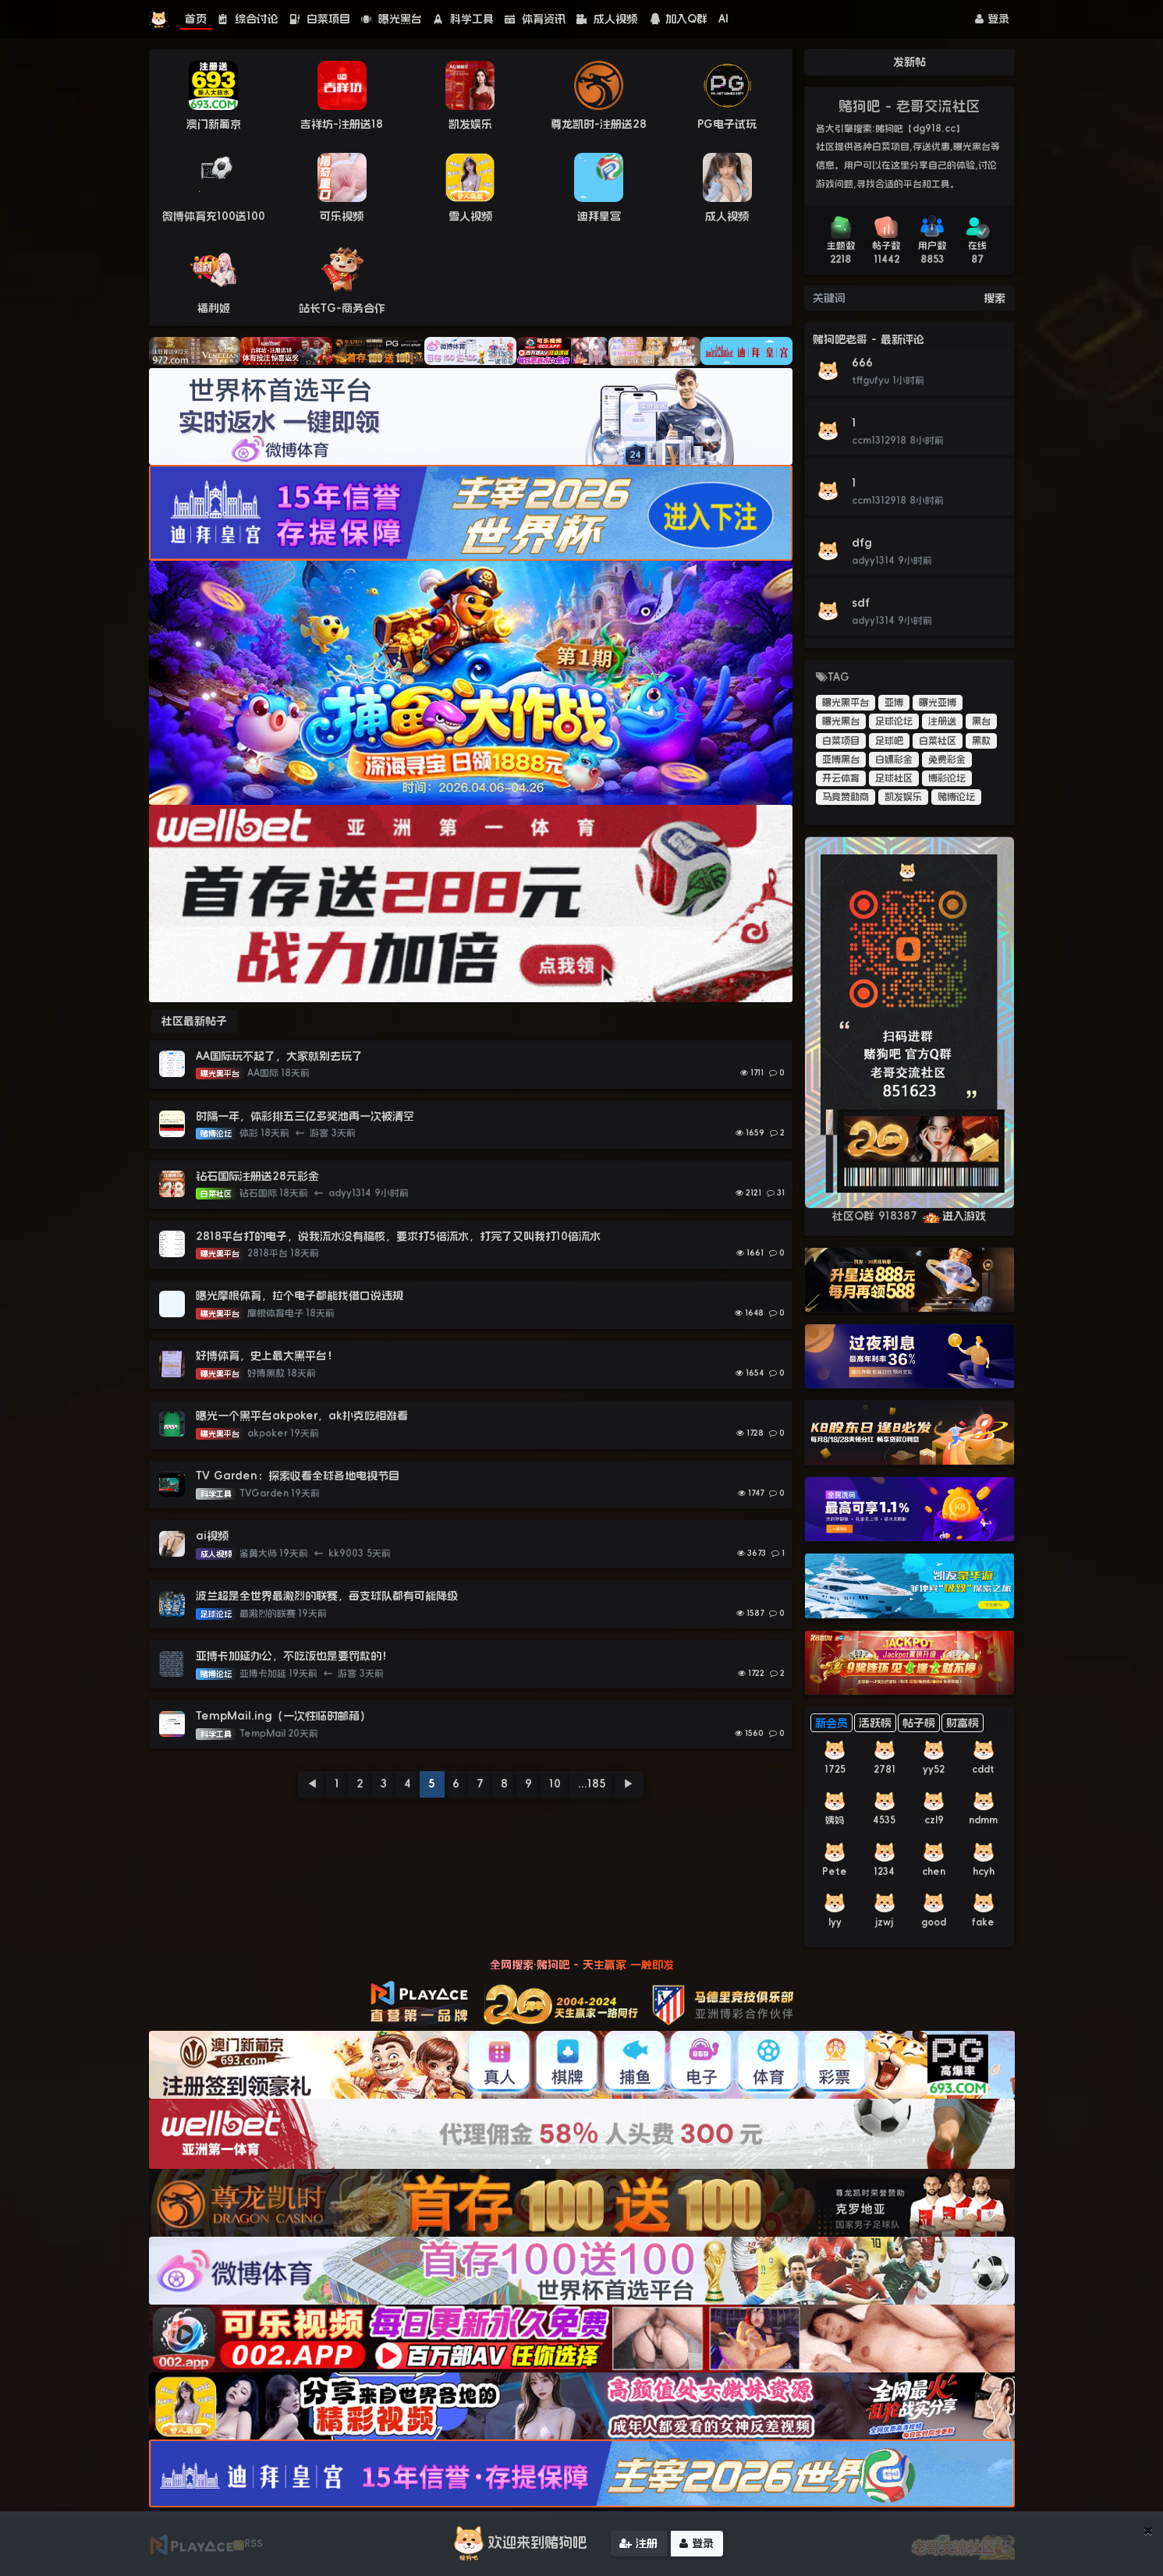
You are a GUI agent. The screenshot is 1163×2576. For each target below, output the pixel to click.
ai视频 (212, 1535)
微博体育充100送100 (213, 216)
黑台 (981, 721)
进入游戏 (953, 1215)
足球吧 (889, 741)
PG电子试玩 (727, 124)
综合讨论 (248, 18)
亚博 (894, 702)
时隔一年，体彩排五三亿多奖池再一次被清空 (305, 1116)
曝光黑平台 (845, 702)
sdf (861, 602)
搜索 (994, 297)
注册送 (942, 721)
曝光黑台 (391, 18)
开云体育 (841, 778)
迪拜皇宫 (599, 216)
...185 (592, 1783)
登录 (992, 18)
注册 (638, 2543)
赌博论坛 (956, 797)
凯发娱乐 (470, 124)
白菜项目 (319, 18)
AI (723, 18)
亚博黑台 (841, 759)
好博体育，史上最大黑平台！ (267, 1355)
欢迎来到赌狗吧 (518, 2543)
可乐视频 (341, 216)
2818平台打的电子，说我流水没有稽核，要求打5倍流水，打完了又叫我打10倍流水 (398, 1236)
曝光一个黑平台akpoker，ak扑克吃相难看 (302, 1415)
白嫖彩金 (894, 759)
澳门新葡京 (213, 124)
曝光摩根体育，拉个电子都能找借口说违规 (299, 1295)
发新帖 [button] (909, 61)
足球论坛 (894, 721)
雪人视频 (470, 216)
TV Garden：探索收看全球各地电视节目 (297, 1475)
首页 (196, 18)
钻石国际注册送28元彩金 (257, 1176)
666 (862, 362)
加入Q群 (677, 19)
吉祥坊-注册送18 (341, 124)
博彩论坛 (947, 778)
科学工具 (463, 18)
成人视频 (606, 18)
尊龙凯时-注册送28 (599, 124)
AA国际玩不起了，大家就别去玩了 (279, 1056)
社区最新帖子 (194, 1020)
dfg (862, 542)
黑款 (981, 741)
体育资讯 (535, 18)
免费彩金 (947, 759)
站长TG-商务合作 (342, 308)
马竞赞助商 (845, 797)
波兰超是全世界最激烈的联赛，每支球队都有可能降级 (327, 1595)
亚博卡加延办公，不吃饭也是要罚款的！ (294, 1655)
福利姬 (213, 308)
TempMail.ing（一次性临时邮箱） (283, 1715)
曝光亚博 (937, 702)
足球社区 (894, 778)
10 (555, 1783)
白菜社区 (937, 741)
